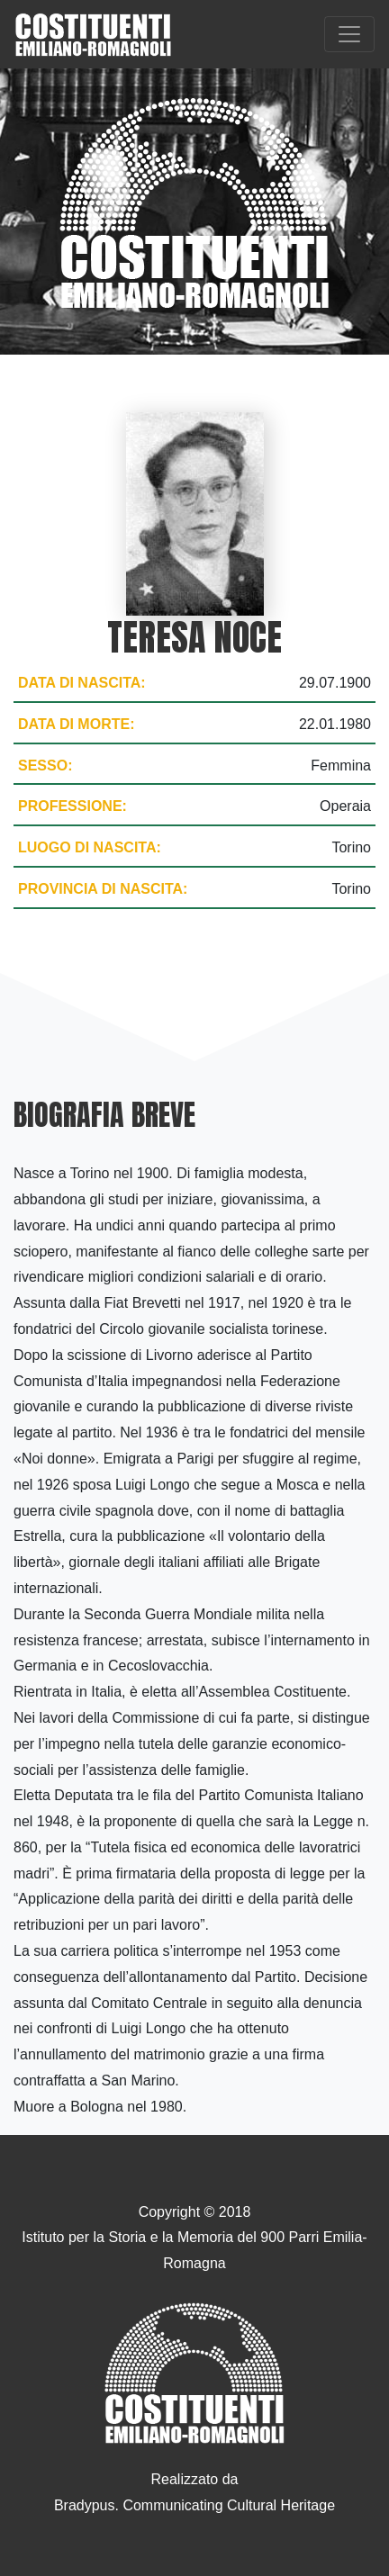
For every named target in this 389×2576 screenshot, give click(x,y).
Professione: (72, 806)
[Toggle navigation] (349, 34)
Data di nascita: (82, 682)
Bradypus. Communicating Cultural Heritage (194, 2505)
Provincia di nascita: (102, 888)
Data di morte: (76, 724)
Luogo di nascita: (89, 847)
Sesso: (45, 765)
